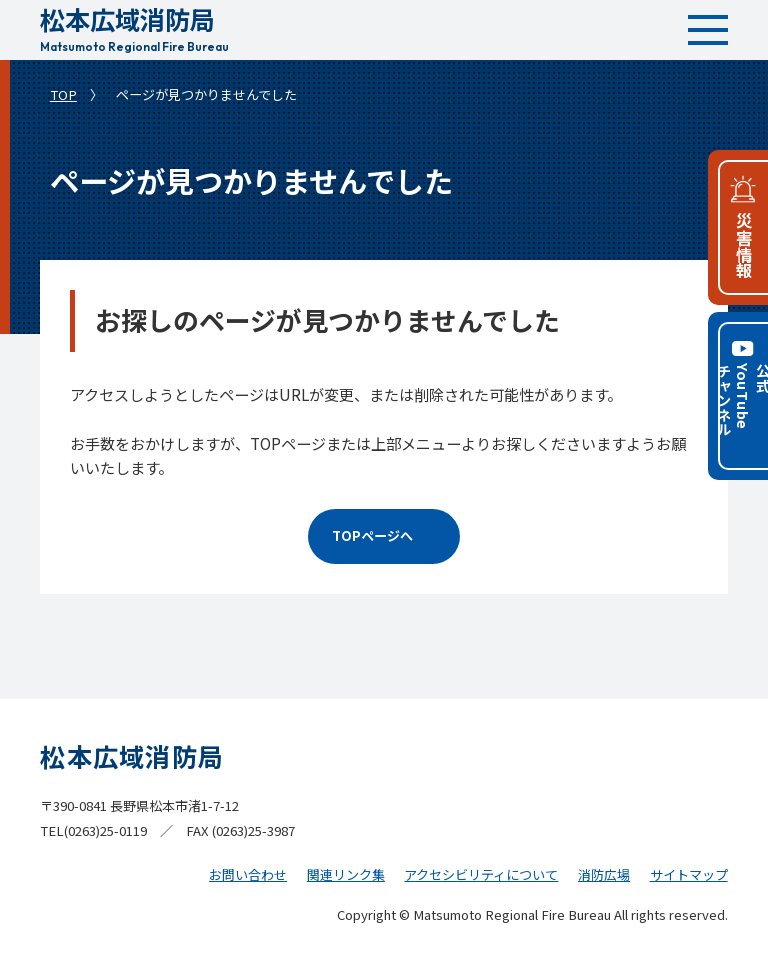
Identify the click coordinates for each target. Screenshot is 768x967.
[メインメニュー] (708, 30)
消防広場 (604, 874)
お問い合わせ (248, 874)
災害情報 (744, 245)
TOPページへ (372, 535)
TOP (63, 94)
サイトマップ (689, 874)
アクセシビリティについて (481, 874)
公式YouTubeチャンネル (740, 400)
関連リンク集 (346, 874)
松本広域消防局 (134, 26)
